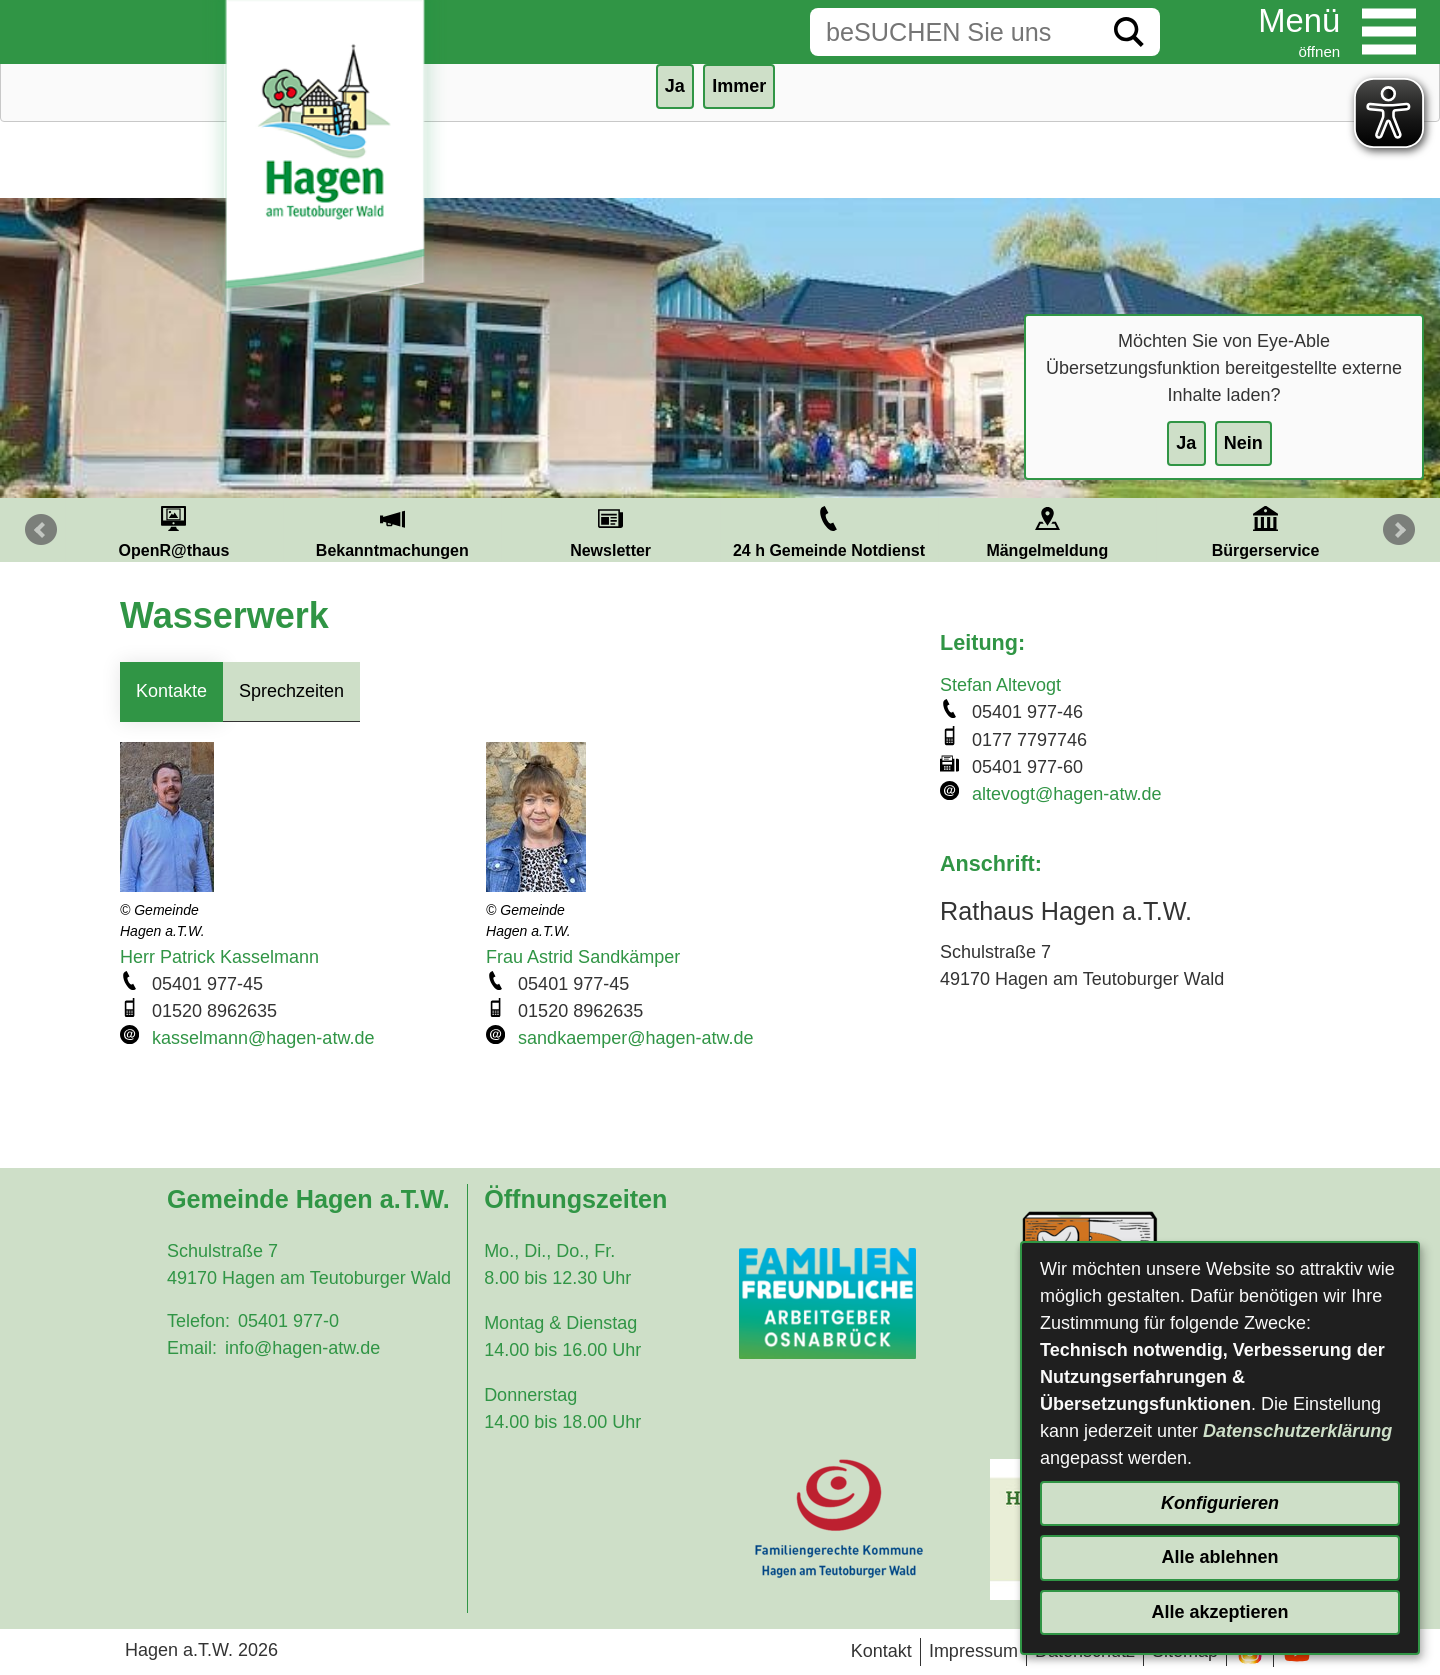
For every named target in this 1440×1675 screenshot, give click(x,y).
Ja (1186, 443)
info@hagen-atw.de (302, 1348)
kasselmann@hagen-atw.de (263, 1038)
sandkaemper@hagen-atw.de (635, 1038)
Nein (1243, 443)
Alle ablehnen (1219, 1557)
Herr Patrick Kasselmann (219, 957)
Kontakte (171, 691)
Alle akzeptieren (1219, 1612)
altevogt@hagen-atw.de (1066, 794)
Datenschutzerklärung (1297, 1431)
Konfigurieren (1220, 1503)
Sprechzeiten (291, 691)
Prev (41, 530)
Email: (192, 1348)
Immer (739, 86)
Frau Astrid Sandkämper (583, 957)
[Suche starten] (1129, 32)
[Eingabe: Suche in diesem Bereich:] (954, 32)
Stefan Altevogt (1000, 685)
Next (1399, 530)
